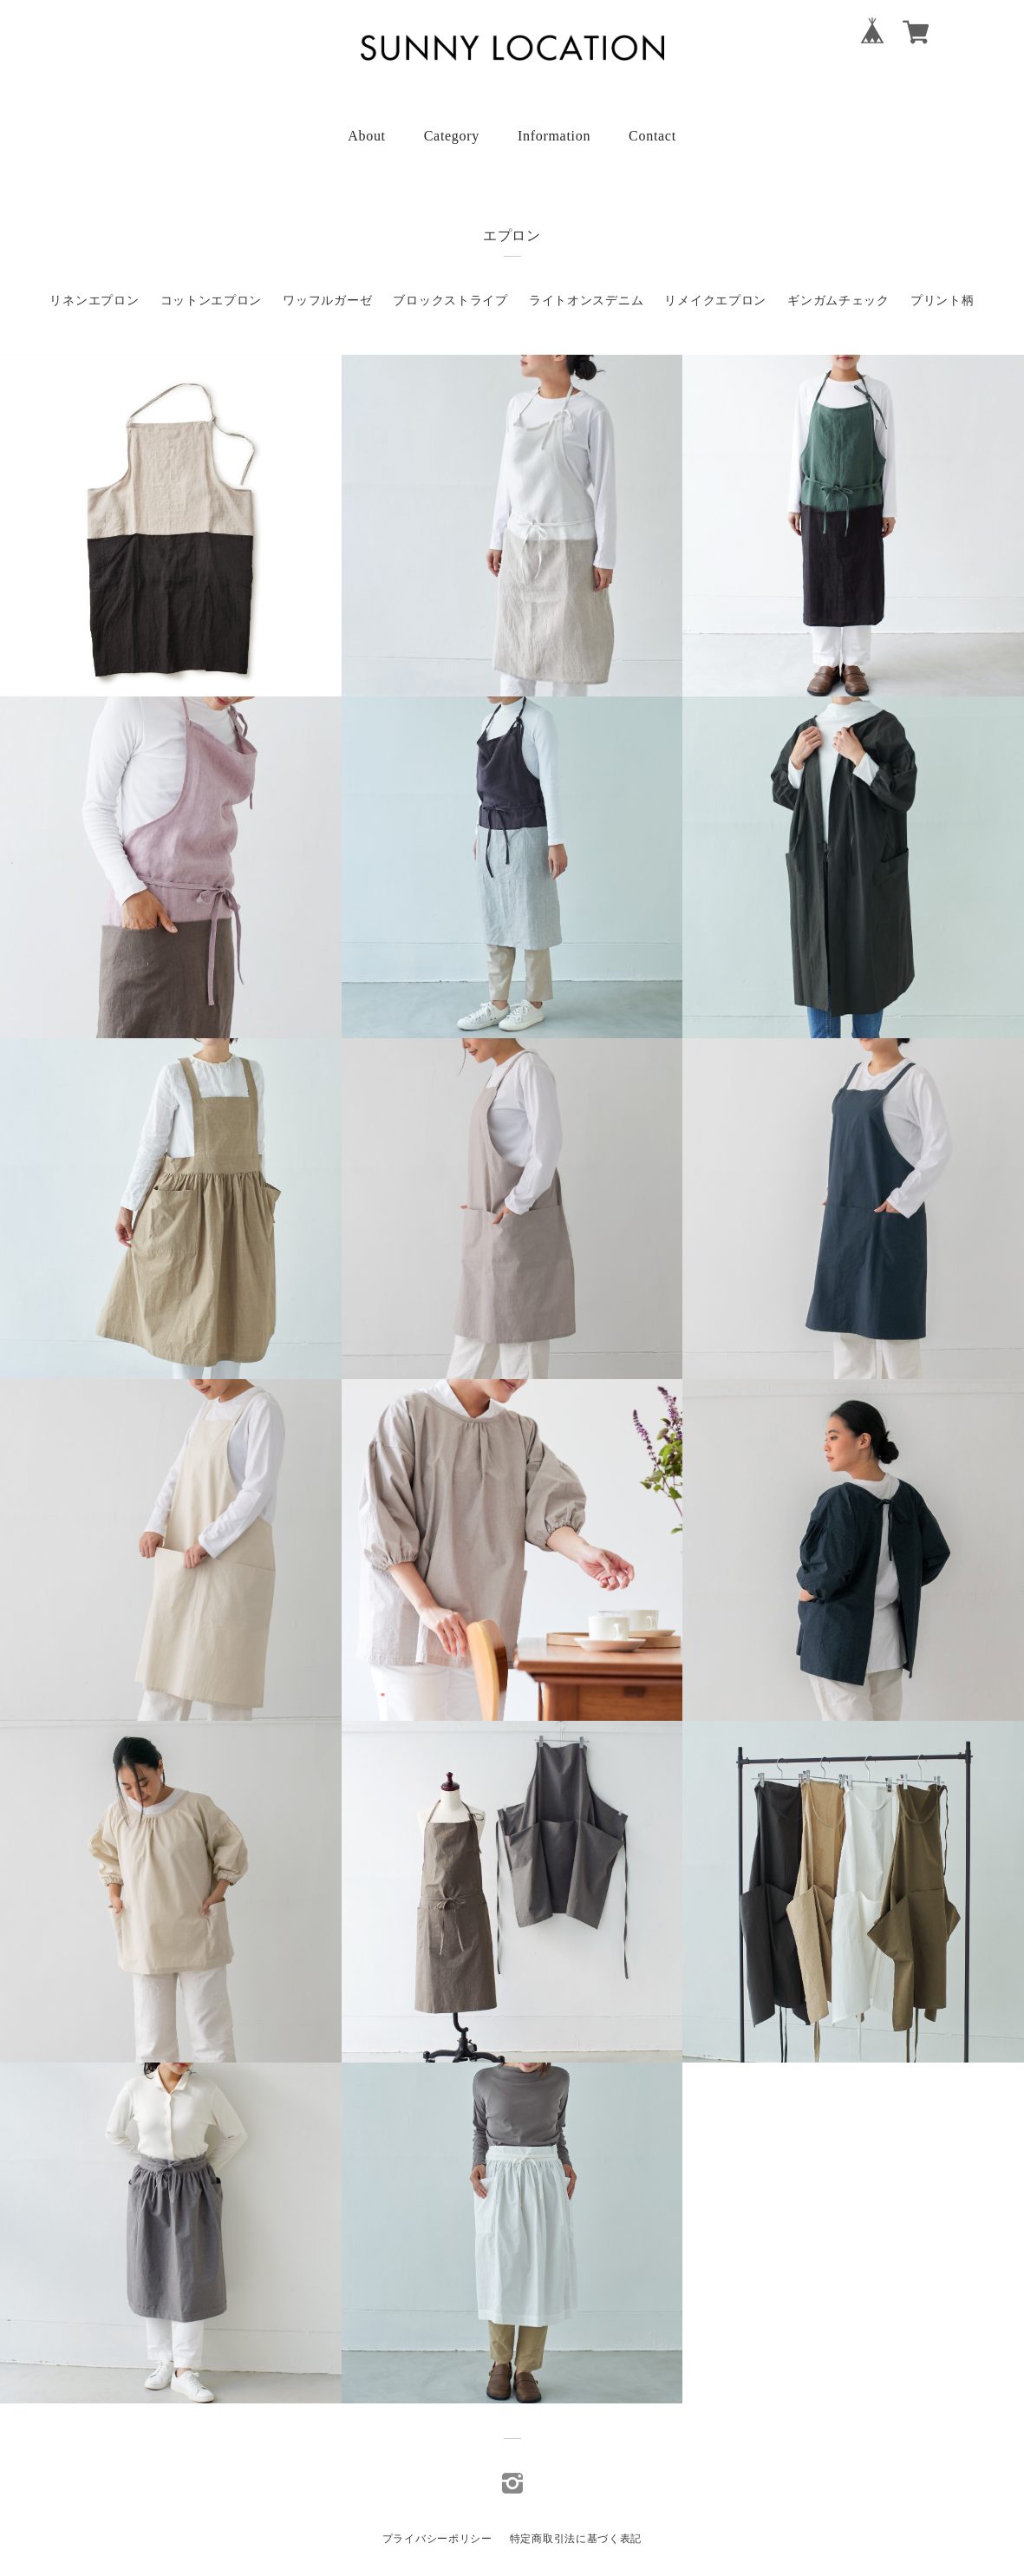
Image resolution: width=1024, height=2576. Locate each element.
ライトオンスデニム (586, 300)
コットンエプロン (211, 300)
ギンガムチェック (838, 300)
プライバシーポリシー (437, 2539)
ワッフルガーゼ (327, 300)
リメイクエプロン (715, 300)
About (367, 135)
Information (554, 135)
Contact (652, 135)
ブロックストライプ (450, 300)
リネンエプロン (94, 300)
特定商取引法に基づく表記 (576, 2539)
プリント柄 (942, 300)
